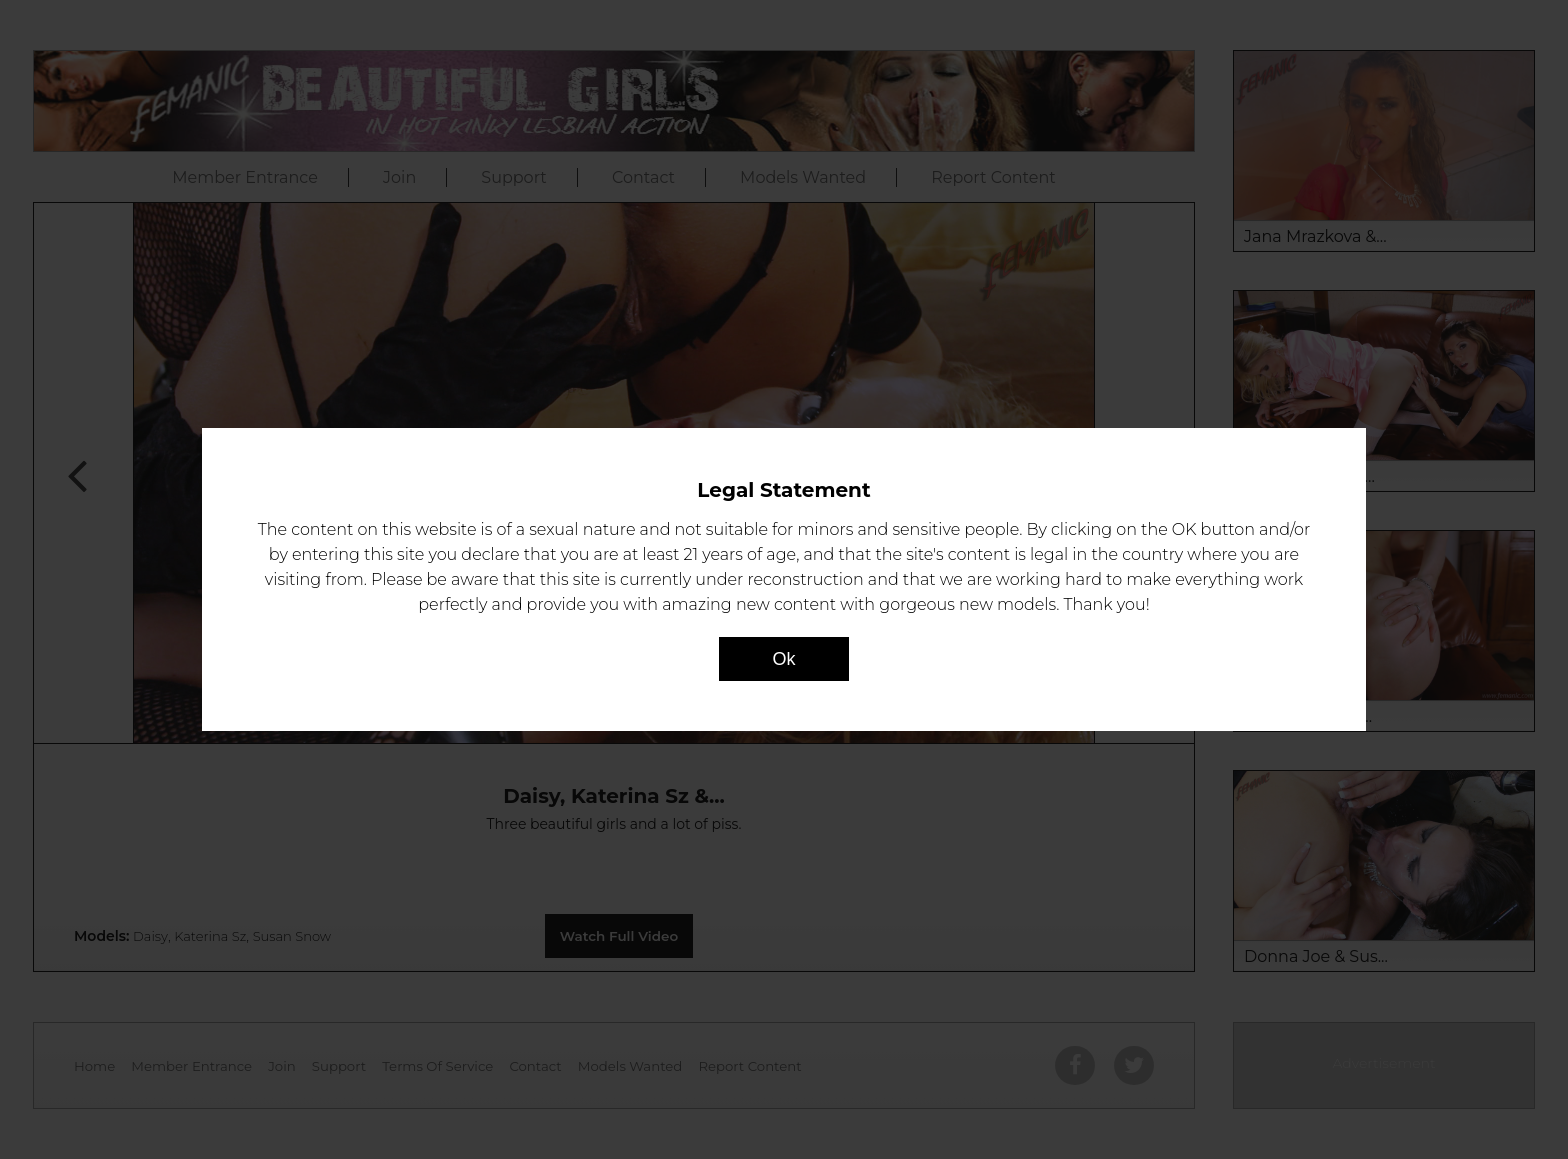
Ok (783, 659)
